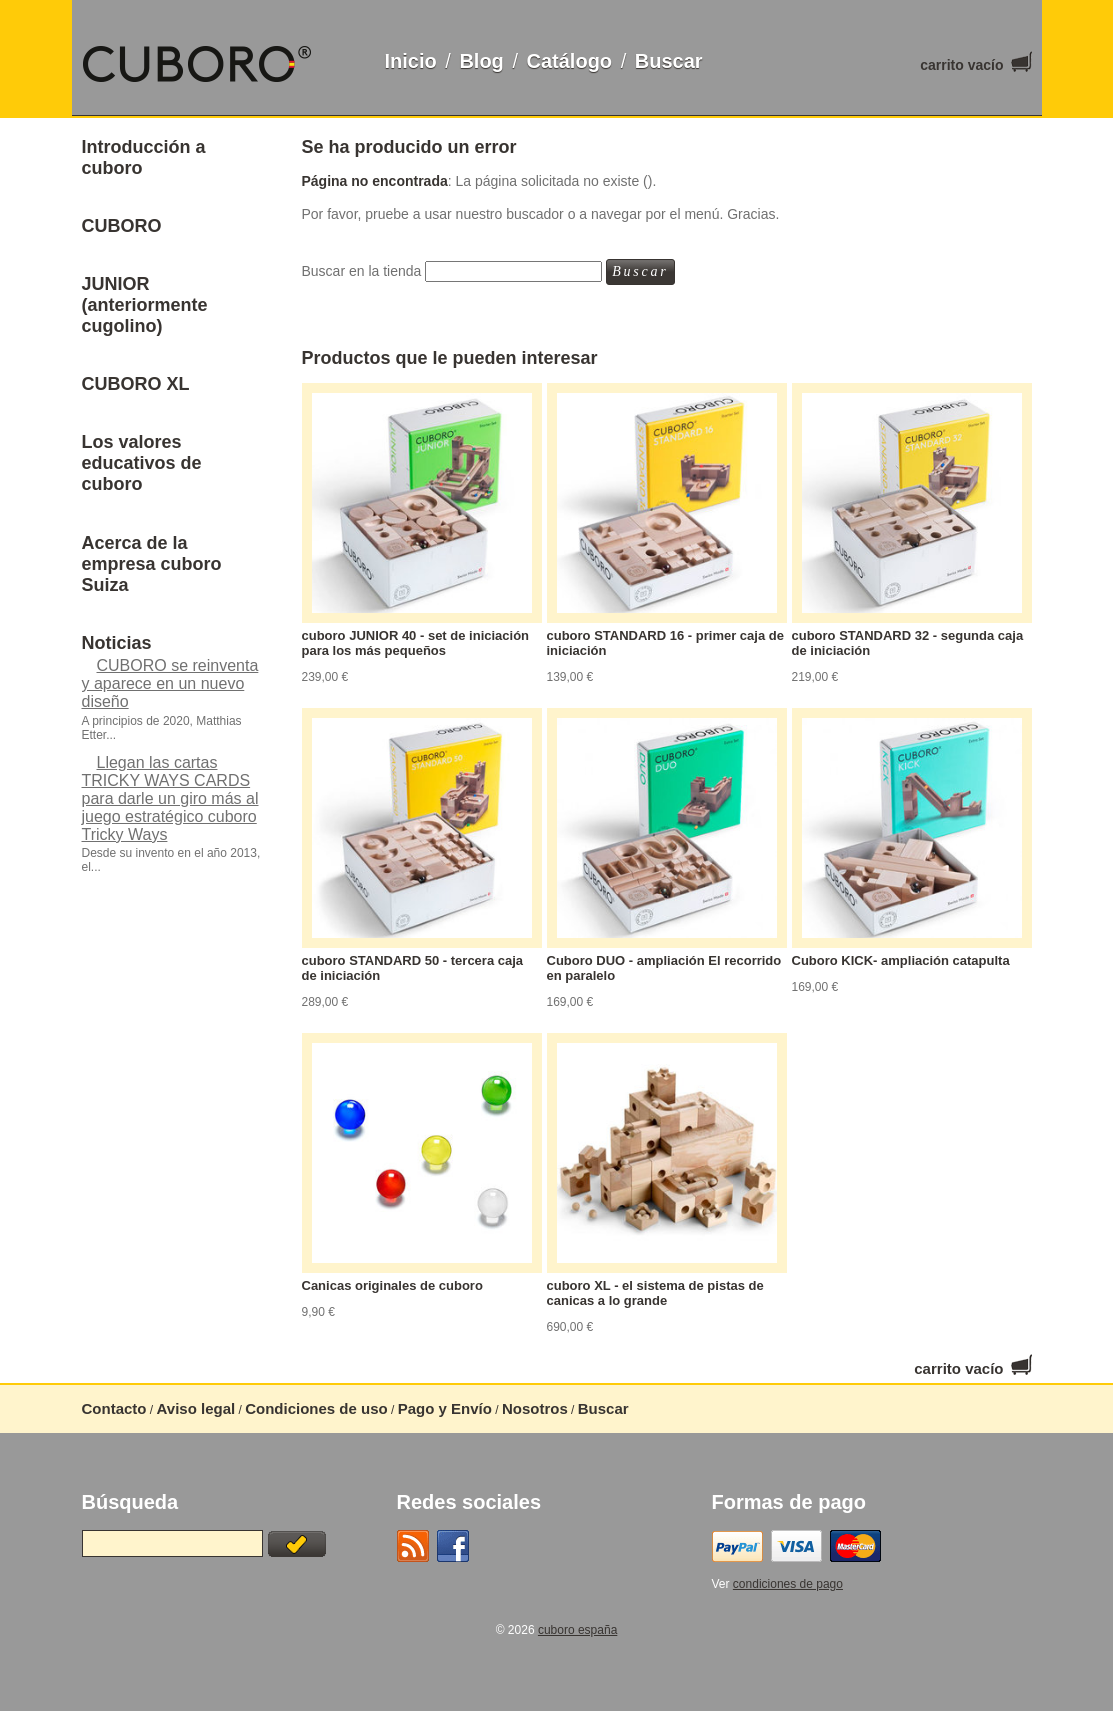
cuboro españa (577, 1630)
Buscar (669, 61)
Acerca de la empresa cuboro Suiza (152, 564)
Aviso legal (196, 1408)
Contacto (114, 1408)
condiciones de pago (788, 1584)
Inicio (411, 61)
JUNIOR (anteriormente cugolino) (145, 305)
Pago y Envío (445, 1408)
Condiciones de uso (316, 1408)
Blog (481, 61)
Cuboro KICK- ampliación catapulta (901, 960)
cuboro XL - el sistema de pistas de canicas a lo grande (655, 1293)
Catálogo (570, 61)
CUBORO (122, 226)
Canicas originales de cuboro (392, 1285)
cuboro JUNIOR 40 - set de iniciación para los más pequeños (416, 643)
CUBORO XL (136, 384)
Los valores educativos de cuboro (142, 463)
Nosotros (535, 1408)
